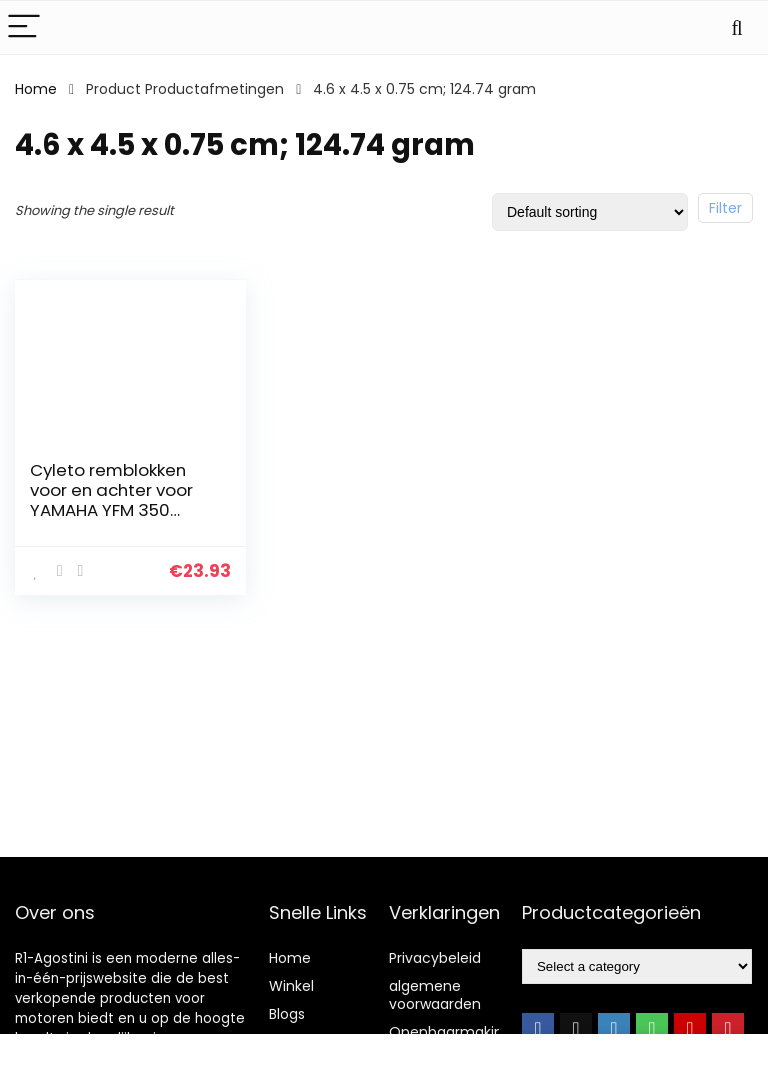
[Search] (737, 27)
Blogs (287, 1014)
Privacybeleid (435, 958)
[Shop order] (590, 212)
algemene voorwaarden (435, 995)
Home (36, 89)
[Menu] (24, 27)
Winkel (291, 986)
